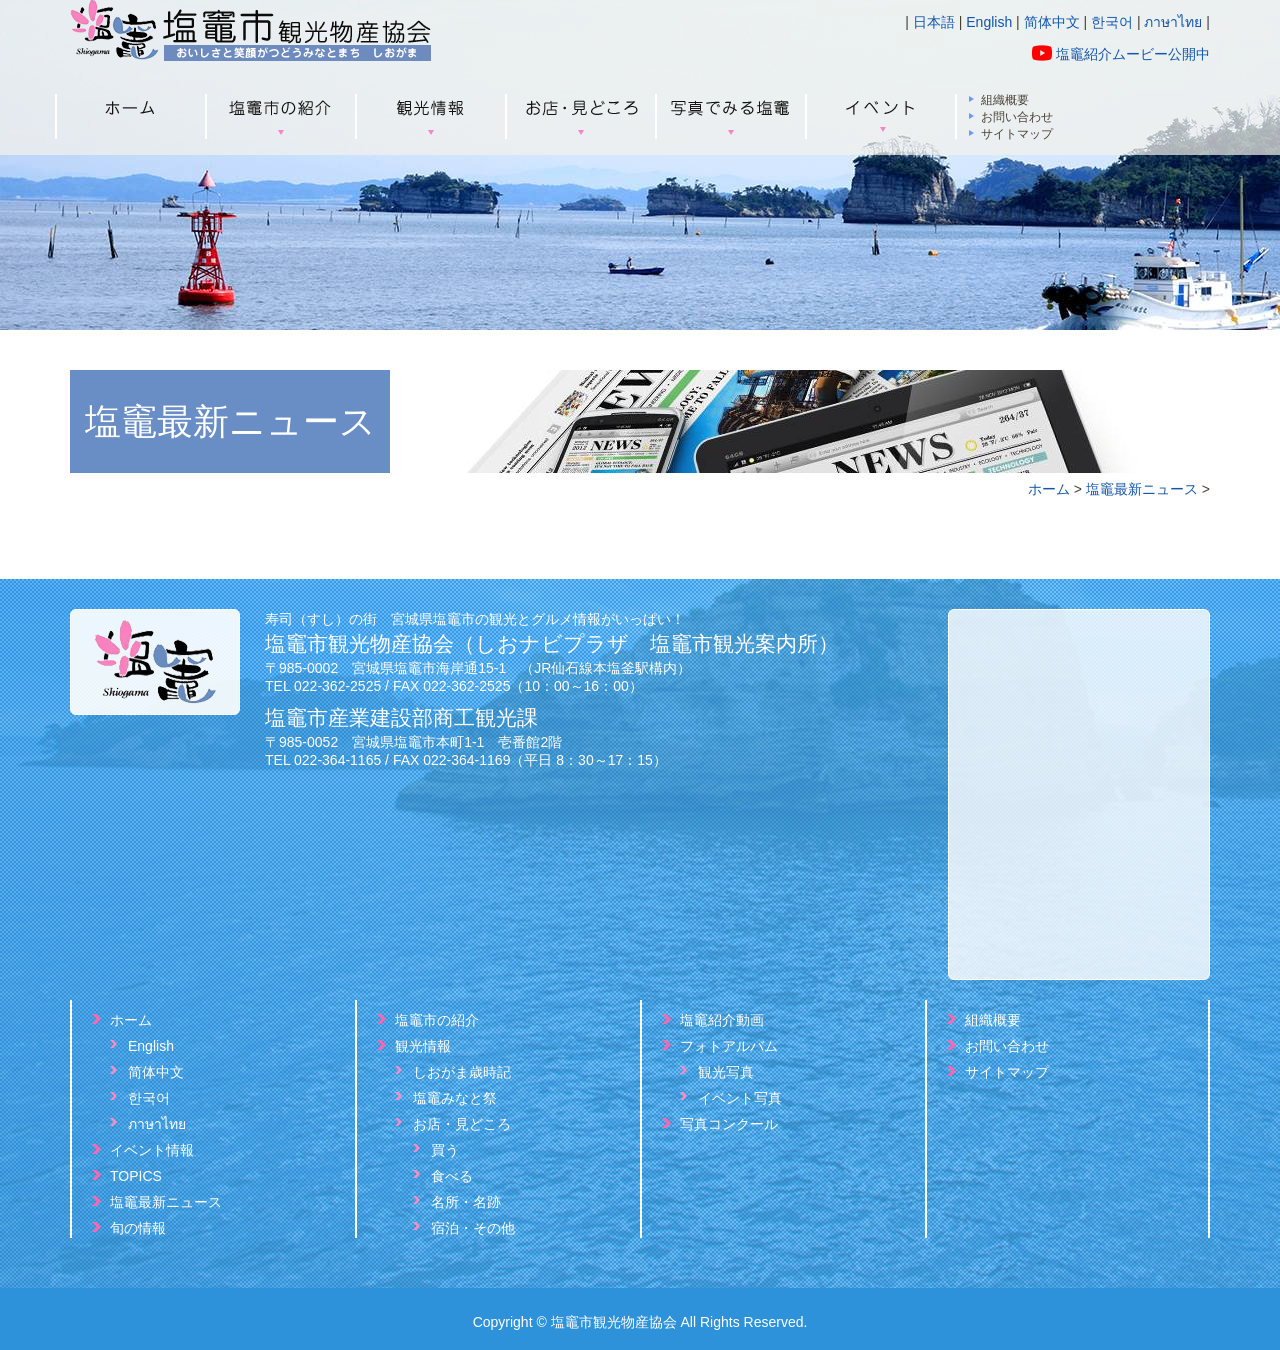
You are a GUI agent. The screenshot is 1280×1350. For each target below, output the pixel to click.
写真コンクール (729, 1124)
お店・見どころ (462, 1124)
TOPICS (136, 1176)
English (989, 22)
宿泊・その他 (473, 1228)
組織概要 (1005, 100)
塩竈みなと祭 (455, 1098)
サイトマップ (1017, 134)
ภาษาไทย (1173, 22)
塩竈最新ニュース (1142, 489)
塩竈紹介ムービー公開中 (1133, 54)
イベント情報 (152, 1150)
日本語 (934, 22)
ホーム (1049, 489)
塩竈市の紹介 (437, 1020)
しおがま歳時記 (462, 1072)
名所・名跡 (466, 1202)
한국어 (1112, 22)
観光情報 (423, 1046)
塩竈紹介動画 (722, 1020)
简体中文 (1052, 22)
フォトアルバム (729, 1046)
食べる (452, 1176)
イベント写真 (740, 1098)
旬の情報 (138, 1228)
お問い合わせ (1017, 117)
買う (445, 1150)
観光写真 (726, 1072)
